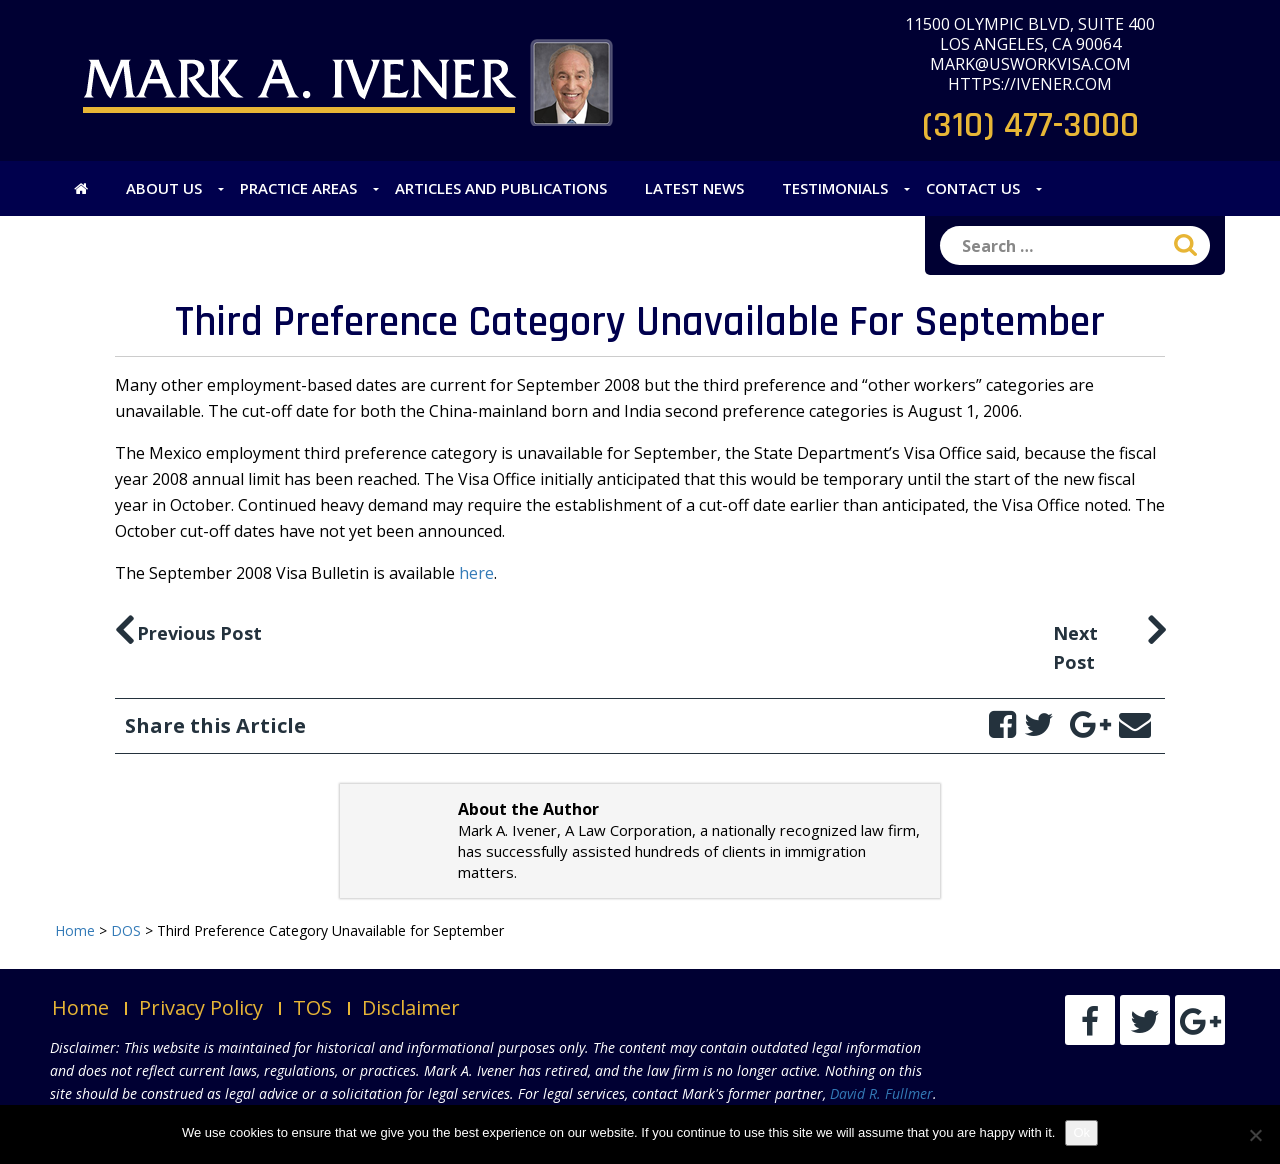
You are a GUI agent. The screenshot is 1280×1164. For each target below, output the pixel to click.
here (476, 573)
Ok (1081, 1132)
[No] (1255, 1135)
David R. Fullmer (881, 1093)
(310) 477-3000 (1030, 125)
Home (80, 1007)
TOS (312, 1007)
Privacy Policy (201, 1007)
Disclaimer (411, 1007)
